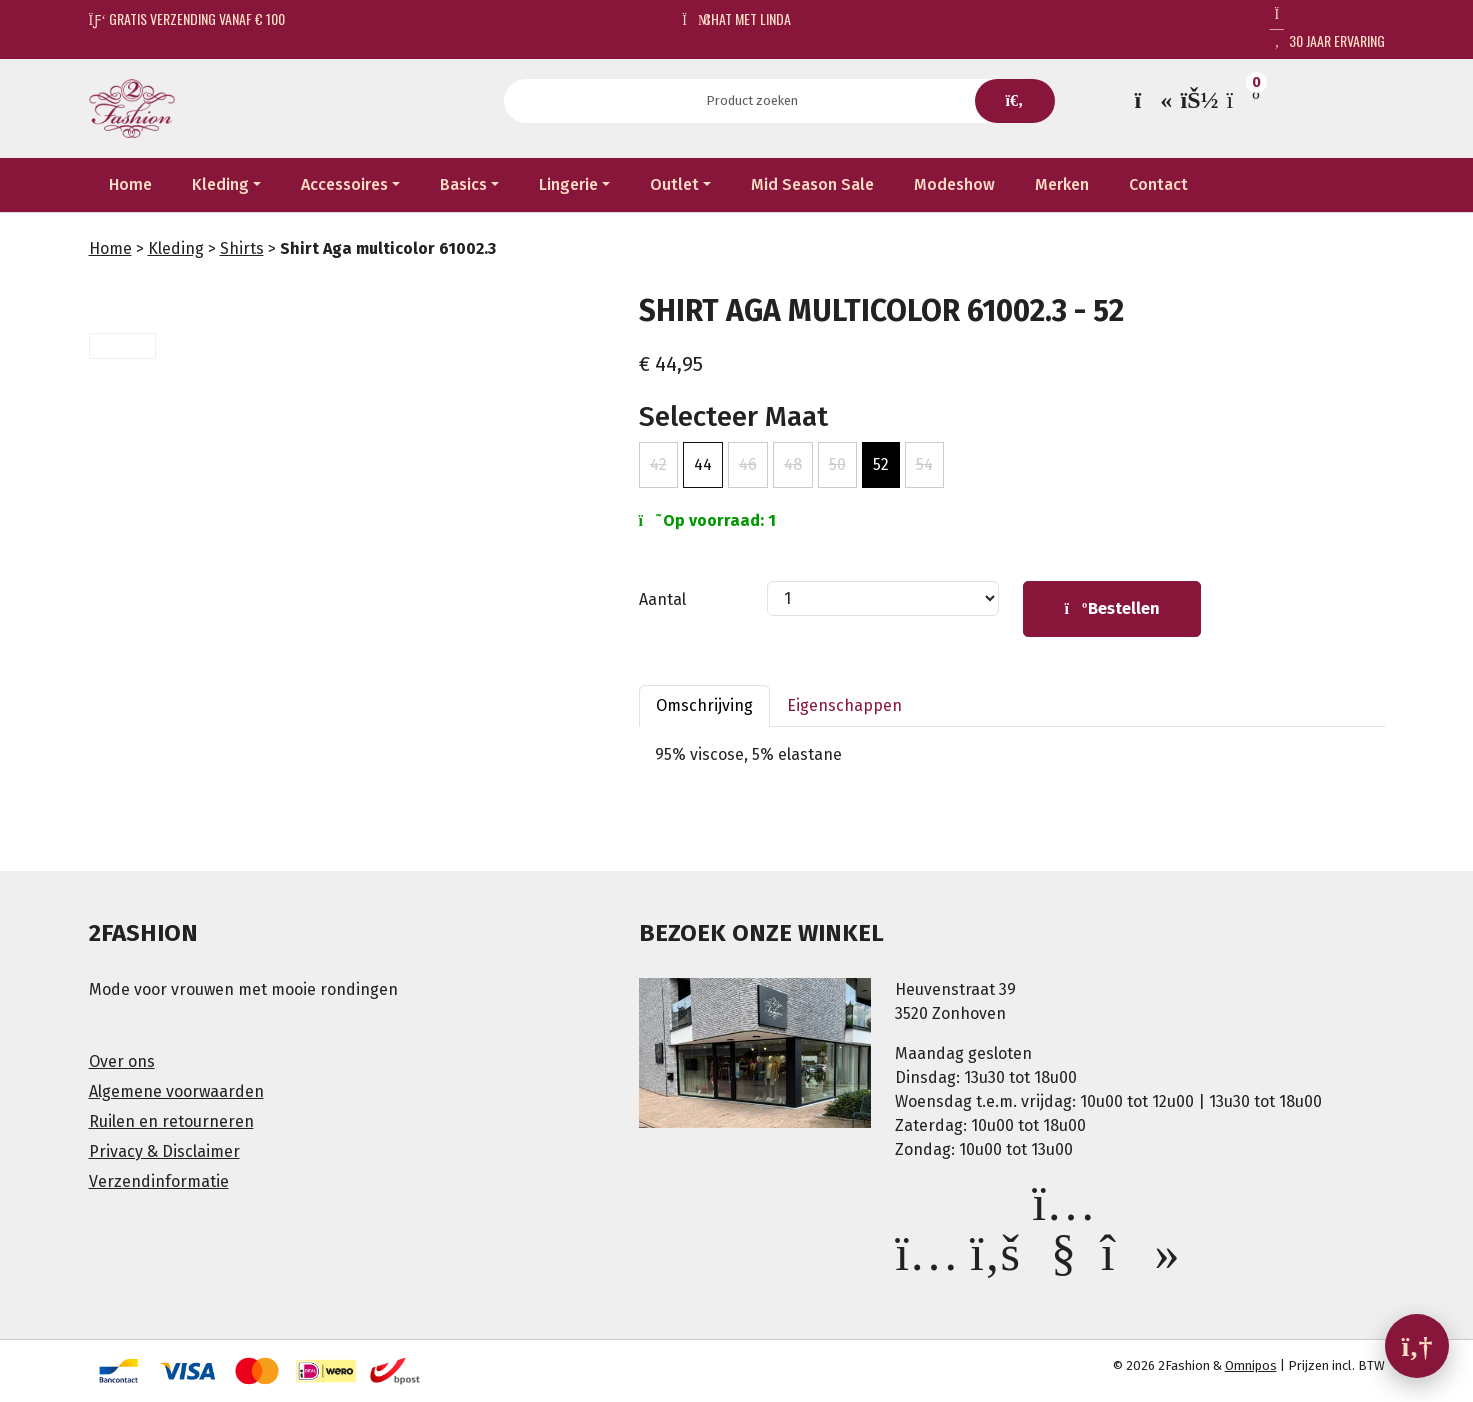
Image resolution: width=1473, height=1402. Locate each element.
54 (924, 464)
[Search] (758, 101)
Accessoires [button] (344, 184)
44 (703, 464)
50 (837, 464)
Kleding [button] (220, 184)
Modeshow (954, 184)
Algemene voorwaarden (176, 1091)
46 (748, 464)
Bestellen (1112, 608)
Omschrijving (704, 705)
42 (658, 464)
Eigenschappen (844, 705)
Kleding (176, 248)
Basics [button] (463, 184)
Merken (1062, 184)
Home (130, 184)
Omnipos (1251, 1365)
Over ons (122, 1061)
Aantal (662, 599)
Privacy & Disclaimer (164, 1151)
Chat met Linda (736, 18)
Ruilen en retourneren (171, 1121)
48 (793, 464)
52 (881, 464)
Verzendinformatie (159, 1181)
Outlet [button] (674, 184)
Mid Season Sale (812, 184)
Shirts (242, 248)
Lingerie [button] (568, 184)
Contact (1158, 184)
